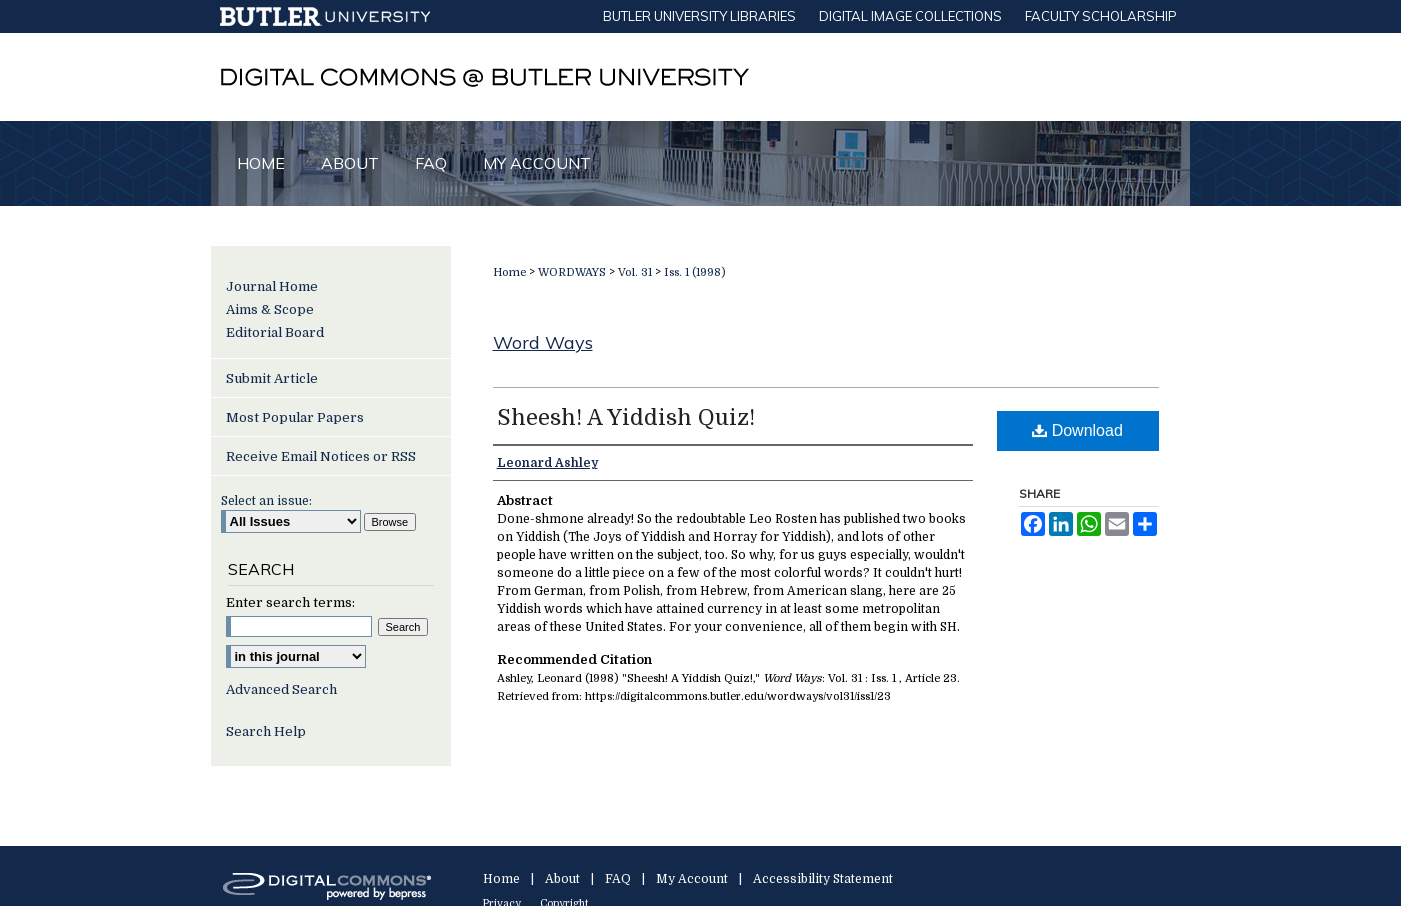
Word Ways (543, 342)
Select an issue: (266, 501)
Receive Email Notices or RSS (321, 456)
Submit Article (272, 378)
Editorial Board (275, 332)
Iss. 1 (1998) (695, 272)
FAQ (618, 879)
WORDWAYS (572, 272)
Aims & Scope (270, 309)
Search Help (266, 731)
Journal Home (272, 286)
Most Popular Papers (295, 417)
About (562, 879)
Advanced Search (281, 689)
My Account (692, 879)
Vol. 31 (635, 272)
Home (509, 272)
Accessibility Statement (823, 879)
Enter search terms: (290, 602)
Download (1077, 430)
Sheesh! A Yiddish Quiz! (626, 417)
